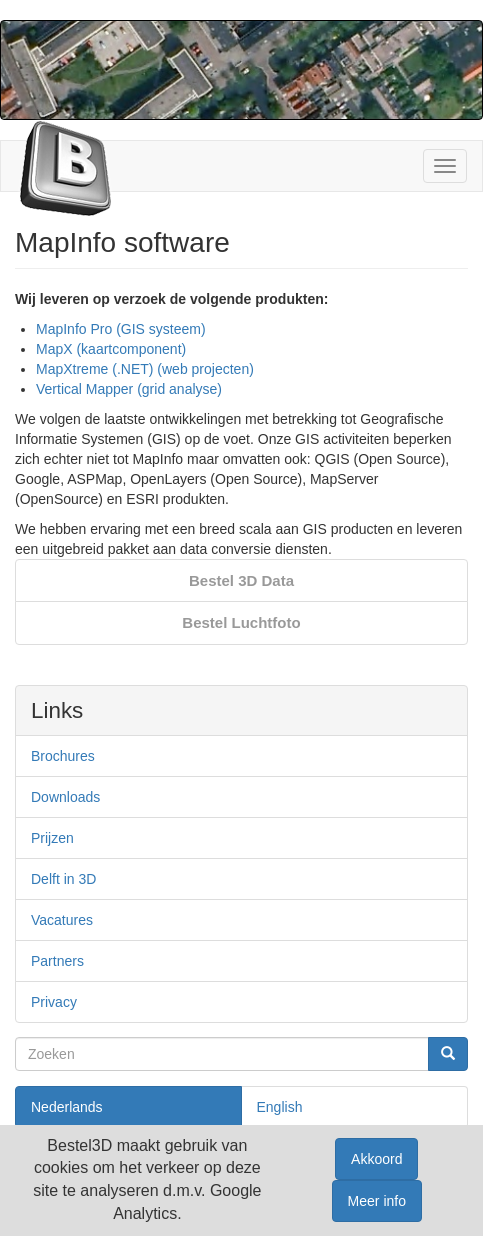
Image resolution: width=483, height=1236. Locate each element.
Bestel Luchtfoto (241, 622)
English (280, 1107)
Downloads (65, 797)
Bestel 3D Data (241, 580)
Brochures (63, 756)
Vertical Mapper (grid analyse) (129, 389)
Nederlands (67, 1107)
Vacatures (62, 920)
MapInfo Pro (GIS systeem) (121, 329)
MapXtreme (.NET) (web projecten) (145, 369)
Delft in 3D (63, 879)
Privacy (54, 1002)
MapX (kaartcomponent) (111, 349)
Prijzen (52, 838)
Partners (57, 961)
